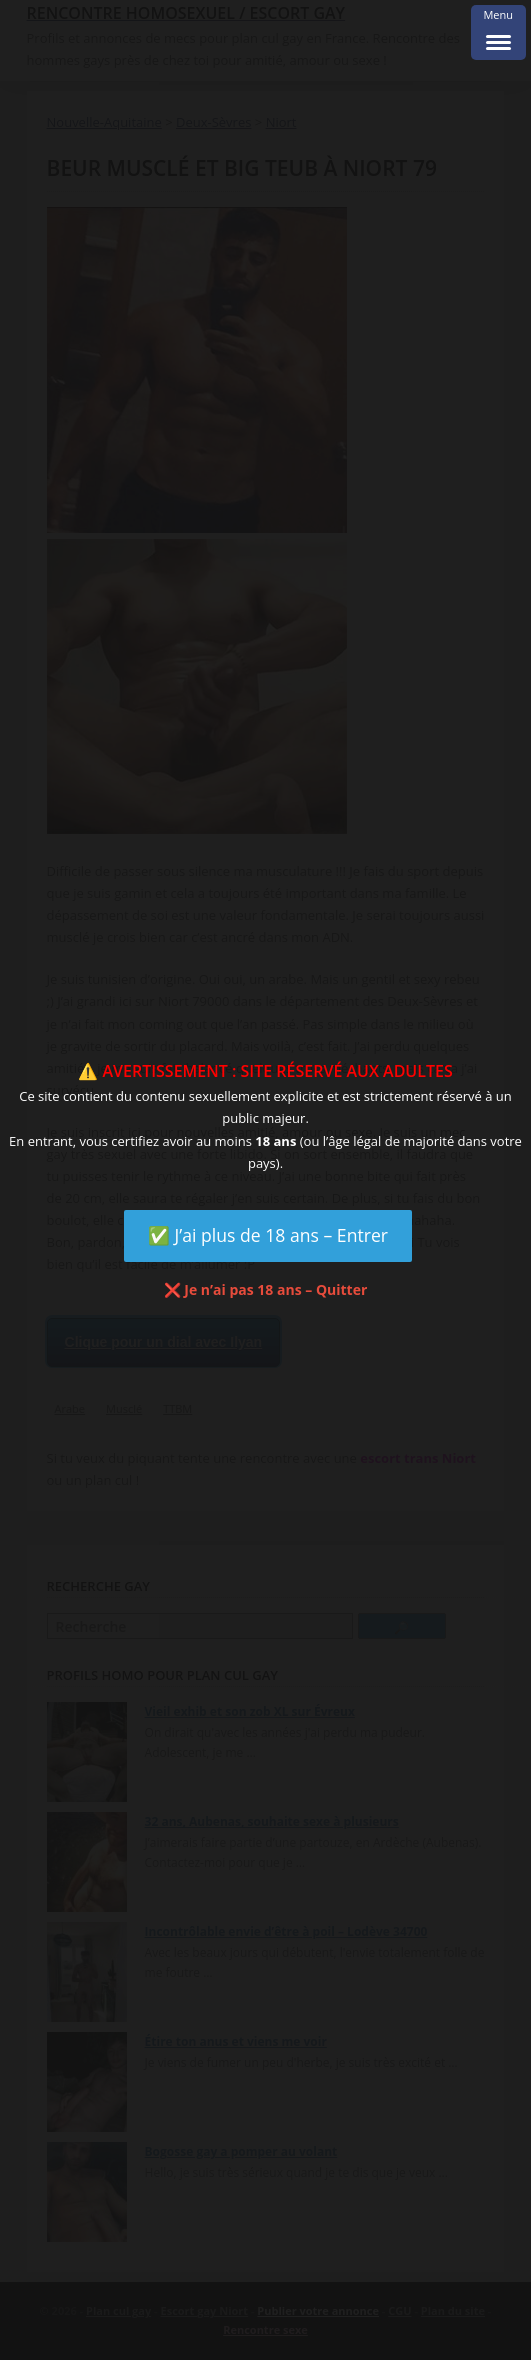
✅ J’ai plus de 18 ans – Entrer (268, 1235)
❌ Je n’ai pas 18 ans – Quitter (266, 1289)
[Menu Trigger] (498, 32)
